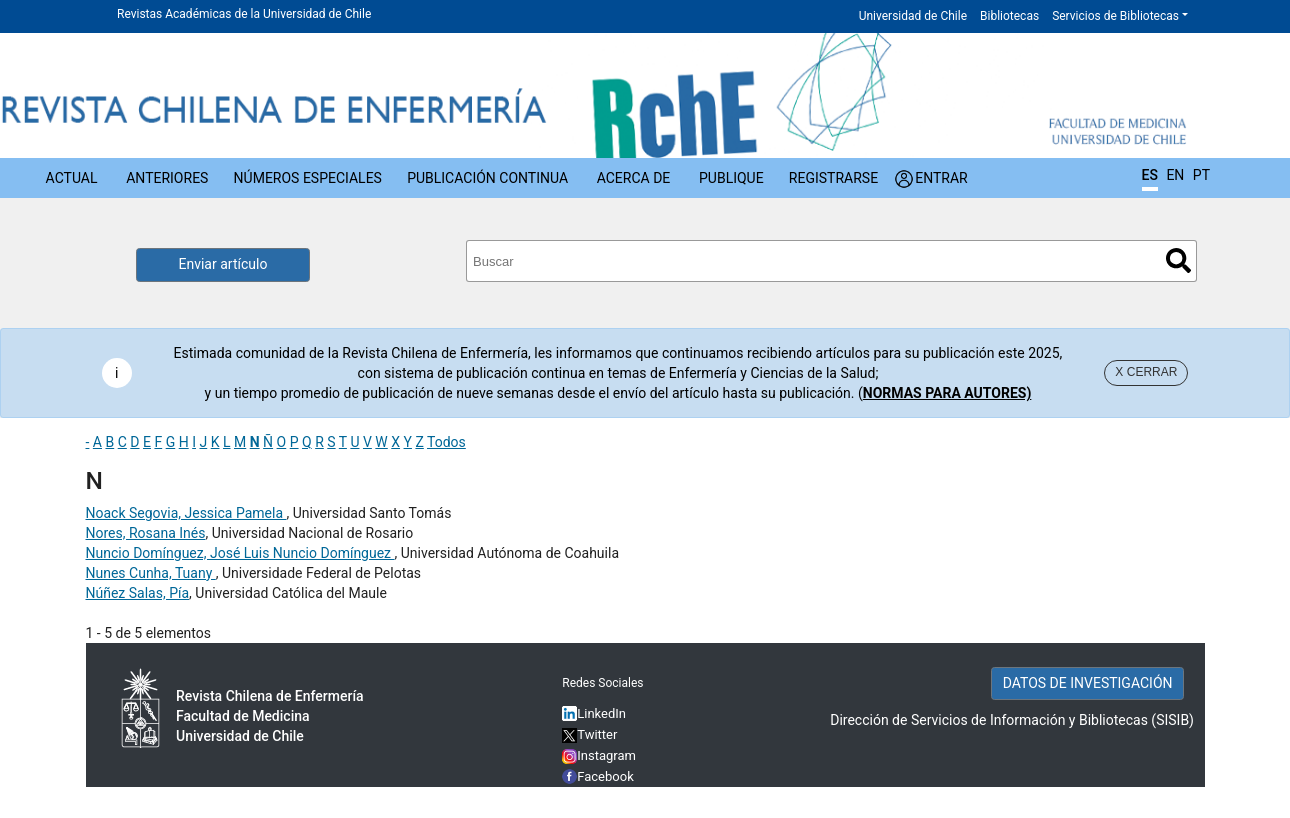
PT (1201, 175)
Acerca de (634, 178)
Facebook (605, 776)
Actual (72, 178)
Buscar (1178, 260)
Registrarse (833, 178)
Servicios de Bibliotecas (1115, 16)
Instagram (599, 755)
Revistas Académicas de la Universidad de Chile (244, 14)
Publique (731, 178)
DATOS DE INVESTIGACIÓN (1088, 683)
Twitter (589, 734)
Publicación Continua (487, 178)
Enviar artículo (223, 264)
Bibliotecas (1009, 16)
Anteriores (167, 178)
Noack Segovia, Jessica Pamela (186, 513)
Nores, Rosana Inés (146, 533)
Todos (446, 442)
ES (1150, 175)
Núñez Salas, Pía (138, 593)
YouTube (602, 797)
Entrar (941, 178)
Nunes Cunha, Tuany (151, 573)
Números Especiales (308, 178)
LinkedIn (601, 713)
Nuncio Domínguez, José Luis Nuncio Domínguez (240, 553)
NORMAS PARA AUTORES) (947, 393)
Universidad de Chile (913, 16)
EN (1175, 175)
